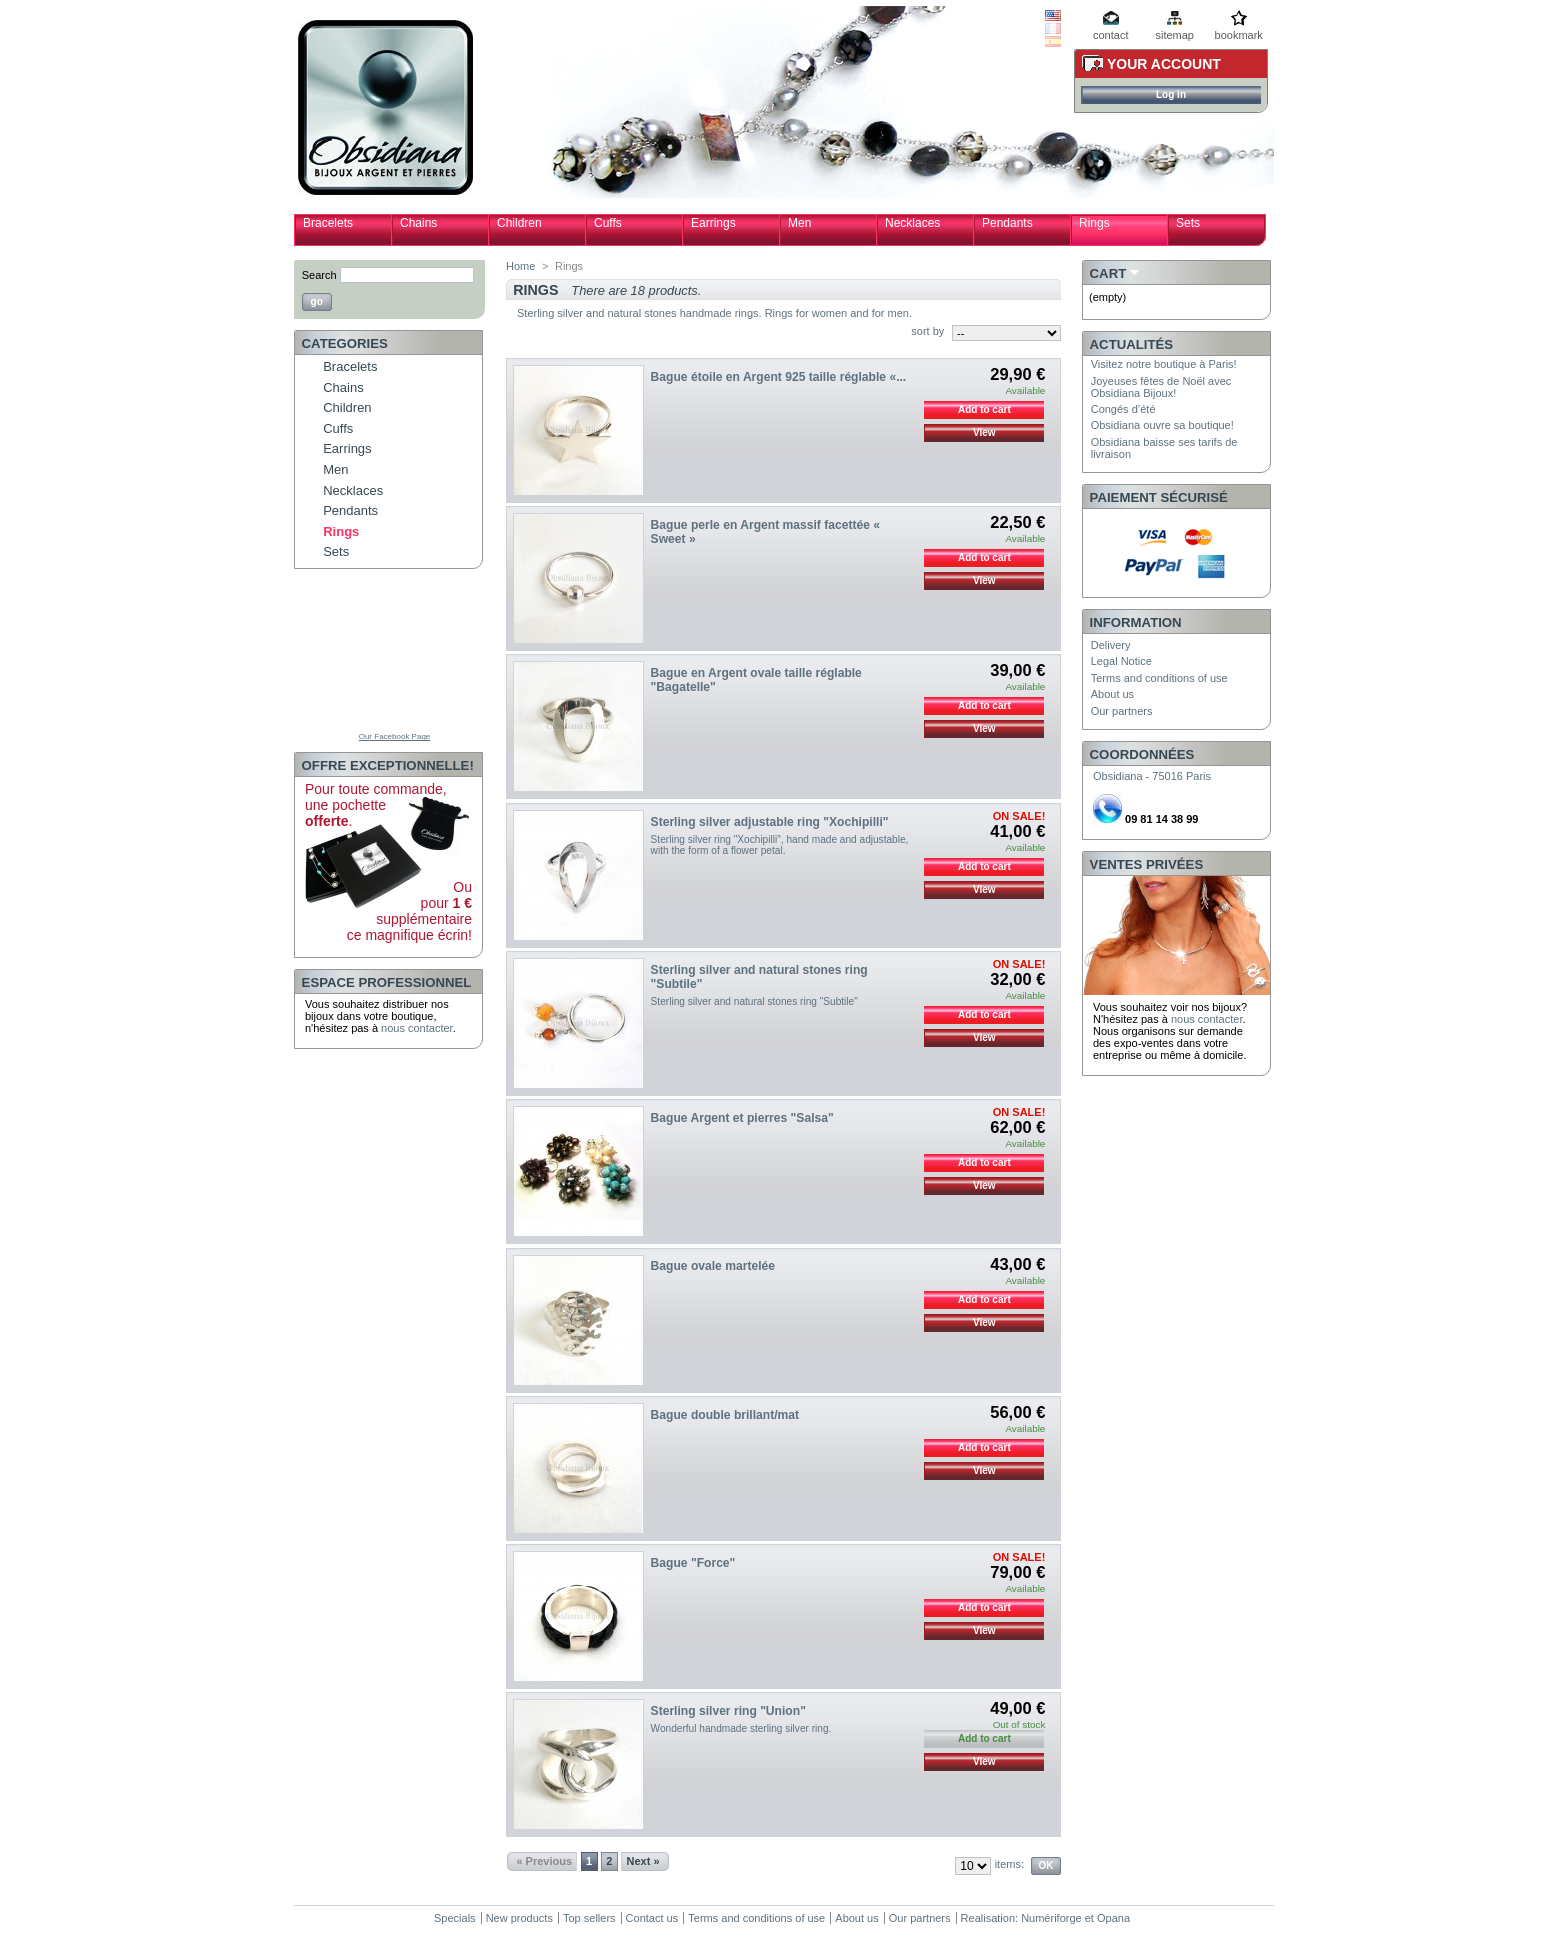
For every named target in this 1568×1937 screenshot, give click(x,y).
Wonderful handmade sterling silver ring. (741, 1728)
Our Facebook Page (395, 736)
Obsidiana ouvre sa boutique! (1162, 425)
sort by (927, 331)
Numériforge (1051, 1918)
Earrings (713, 223)
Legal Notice (1121, 661)
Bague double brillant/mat (725, 1415)
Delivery (1111, 645)
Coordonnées (1142, 754)
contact (1110, 35)
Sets (1188, 223)
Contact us (652, 1918)
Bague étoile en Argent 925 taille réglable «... (779, 377)
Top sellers (589, 1918)
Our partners (1122, 711)
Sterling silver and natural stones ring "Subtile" (754, 1001)
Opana (1113, 1918)
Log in (1171, 94)
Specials (455, 1918)
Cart (1108, 273)
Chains (418, 223)
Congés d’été (1123, 409)
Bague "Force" (693, 1563)
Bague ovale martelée (713, 1266)
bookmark (1239, 35)
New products (519, 1918)
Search (319, 275)
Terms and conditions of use (1159, 678)
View (984, 432)
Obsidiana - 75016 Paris (1152, 776)
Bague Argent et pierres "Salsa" (742, 1118)
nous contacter (417, 1028)
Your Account (1164, 64)
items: (1009, 1864)
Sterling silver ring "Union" (728, 1711)
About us (1112, 694)
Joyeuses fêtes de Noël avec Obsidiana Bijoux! (1161, 387)
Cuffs (608, 223)
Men (799, 223)
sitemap (1174, 35)
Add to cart (984, 409)
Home (520, 266)
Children (519, 223)
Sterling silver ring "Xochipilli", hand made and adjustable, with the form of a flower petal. (780, 845)
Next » (643, 1861)
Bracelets (328, 223)
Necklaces (912, 223)
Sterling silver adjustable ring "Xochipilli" (770, 822)
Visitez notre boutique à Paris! (1164, 364)
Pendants (1007, 223)
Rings (1094, 223)
